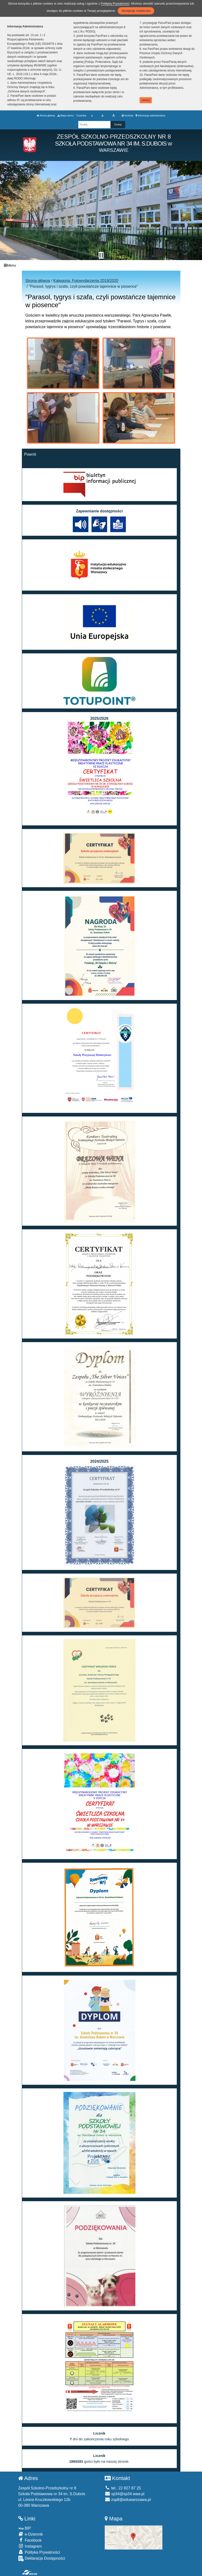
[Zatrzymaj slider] (101, 255)
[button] (5, 210)
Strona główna (46, 115)
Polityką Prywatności (115, 3)
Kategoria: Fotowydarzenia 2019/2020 (85, 281)
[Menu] (101, 265)
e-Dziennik (30, 2534)
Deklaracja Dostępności (41, 2558)
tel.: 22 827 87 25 (123, 2488)
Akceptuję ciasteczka (135, 11)
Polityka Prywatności (39, 2552)
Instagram (30, 2546)
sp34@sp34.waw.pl (125, 2494)
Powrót (30, 454)
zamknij (145, 100)
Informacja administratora (150, 115)
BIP (24, 2528)
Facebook (30, 2540)
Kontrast (127, 115)
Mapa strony (65, 115)
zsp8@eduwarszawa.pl (128, 2500)
